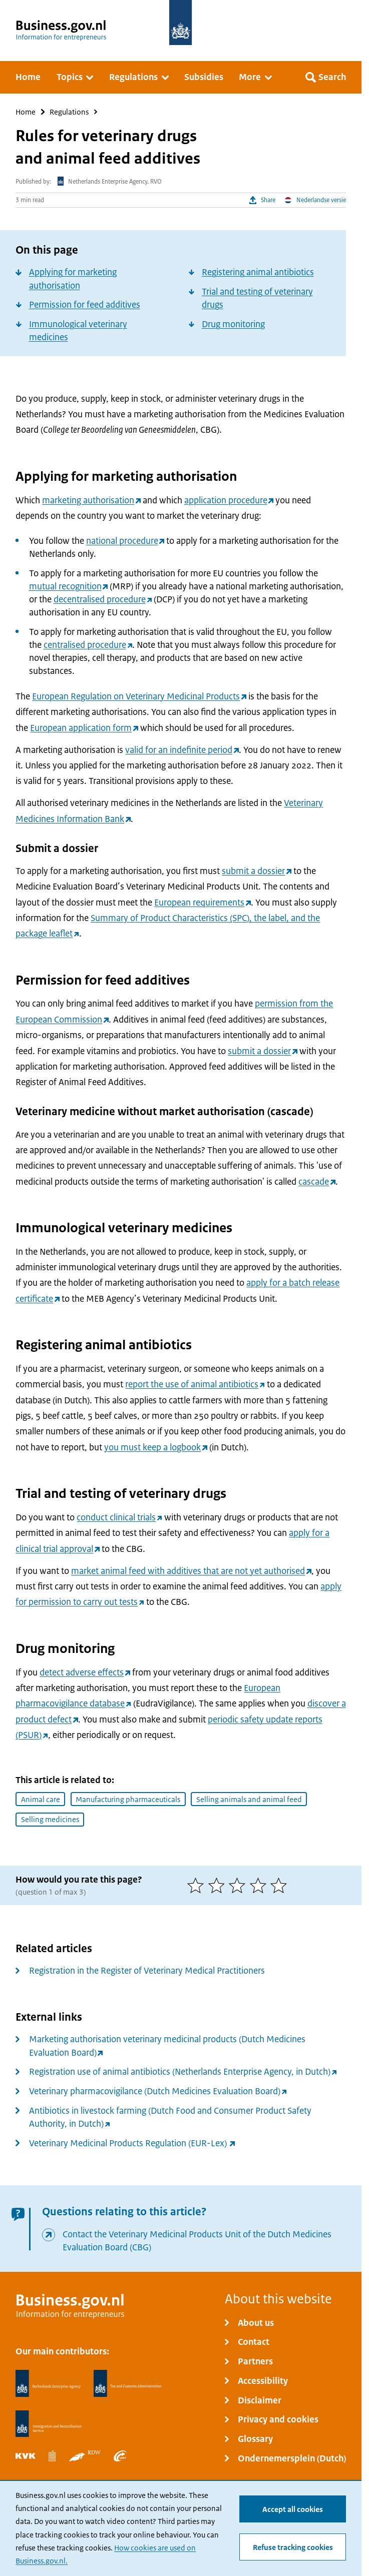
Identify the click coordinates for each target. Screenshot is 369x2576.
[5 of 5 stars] (280, 1885)
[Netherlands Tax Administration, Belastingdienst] (127, 2383)
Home (26, 112)
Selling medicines (50, 1819)
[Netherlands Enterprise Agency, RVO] (48, 2383)
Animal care (40, 1799)
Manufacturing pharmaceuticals (128, 1799)
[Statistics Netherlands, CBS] (52, 2455)
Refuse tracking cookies (293, 2547)
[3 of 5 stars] (239, 1885)
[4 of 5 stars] (260, 1885)
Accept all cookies (292, 2509)
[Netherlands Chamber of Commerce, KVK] (26, 2455)
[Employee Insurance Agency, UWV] (120, 2455)
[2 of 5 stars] (218, 1885)
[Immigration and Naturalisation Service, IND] (49, 2423)
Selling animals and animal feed (249, 1799)
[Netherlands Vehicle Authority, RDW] (85, 2455)
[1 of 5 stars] (197, 1885)
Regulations (69, 112)
